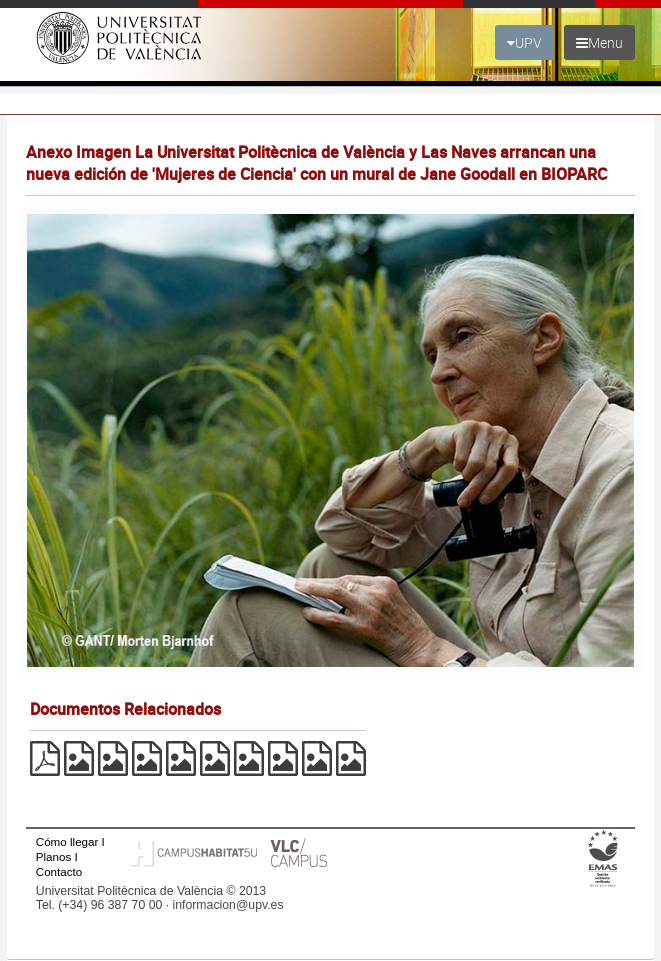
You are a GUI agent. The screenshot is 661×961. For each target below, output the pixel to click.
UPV (524, 42)
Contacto (59, 871)
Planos (54, 856)
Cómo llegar (67, 841)
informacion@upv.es (228, 905)
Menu (599, 42)
